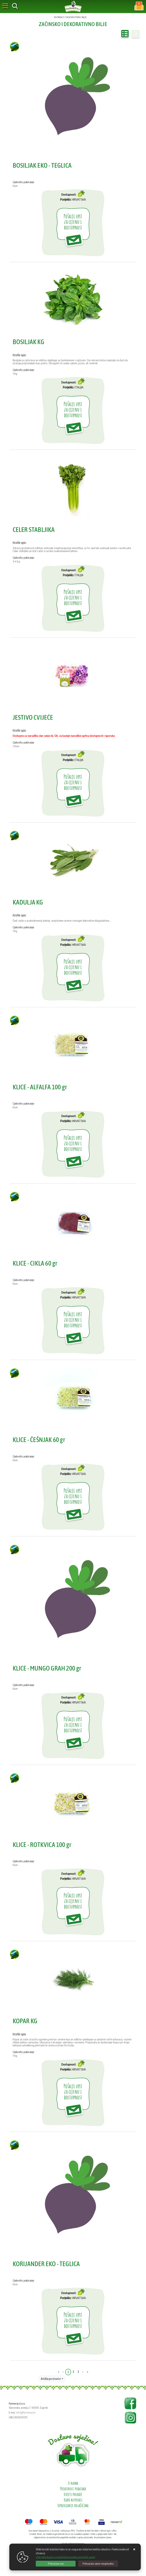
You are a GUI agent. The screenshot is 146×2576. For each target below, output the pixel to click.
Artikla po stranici (51, 2402)
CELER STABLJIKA (35, 534)
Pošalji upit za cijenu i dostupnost (73, 224)
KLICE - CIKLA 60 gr (37, 1276)
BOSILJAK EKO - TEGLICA (44, 166)
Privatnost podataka (73, 2513)
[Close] (56, 2564)
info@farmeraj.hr (26, 2436)
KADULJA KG (29, 911)
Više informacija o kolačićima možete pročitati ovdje (65, 2557)
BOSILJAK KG (30, 344)
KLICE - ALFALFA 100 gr (42, 1097)
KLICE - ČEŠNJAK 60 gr (41, 1454)
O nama (73, 2507)
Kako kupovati (73, 2524)
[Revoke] (98, 2564)
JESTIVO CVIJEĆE (34, 724)
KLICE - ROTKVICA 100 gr (44, 1863)
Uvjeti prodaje (73, 2518)
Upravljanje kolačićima (73, 2529)
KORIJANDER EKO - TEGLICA (49, 2286)
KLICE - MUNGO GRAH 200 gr (50, 1685)
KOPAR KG (26, 2041)
